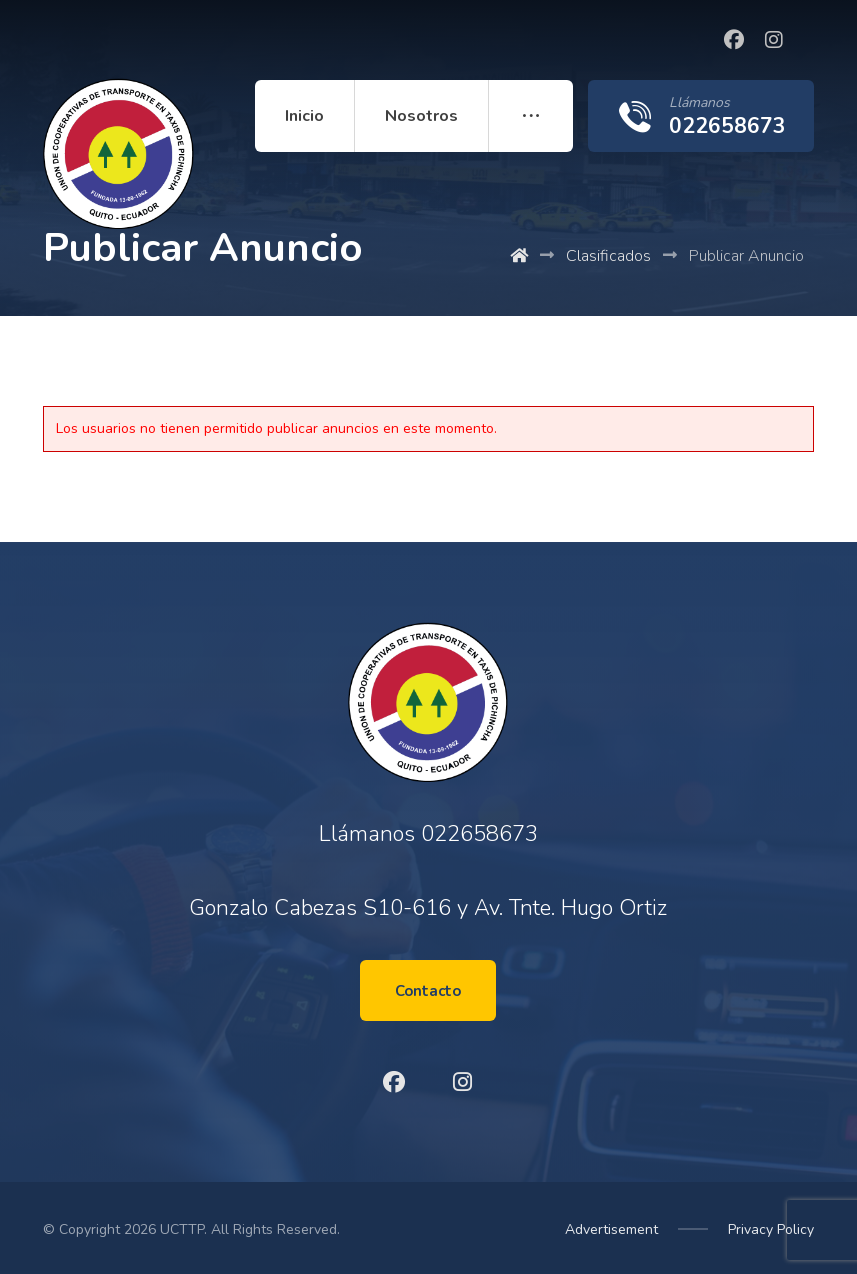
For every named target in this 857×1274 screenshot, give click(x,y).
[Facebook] (734, 40)
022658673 (479, 834)
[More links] (531, 116)
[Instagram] (774, 40)
